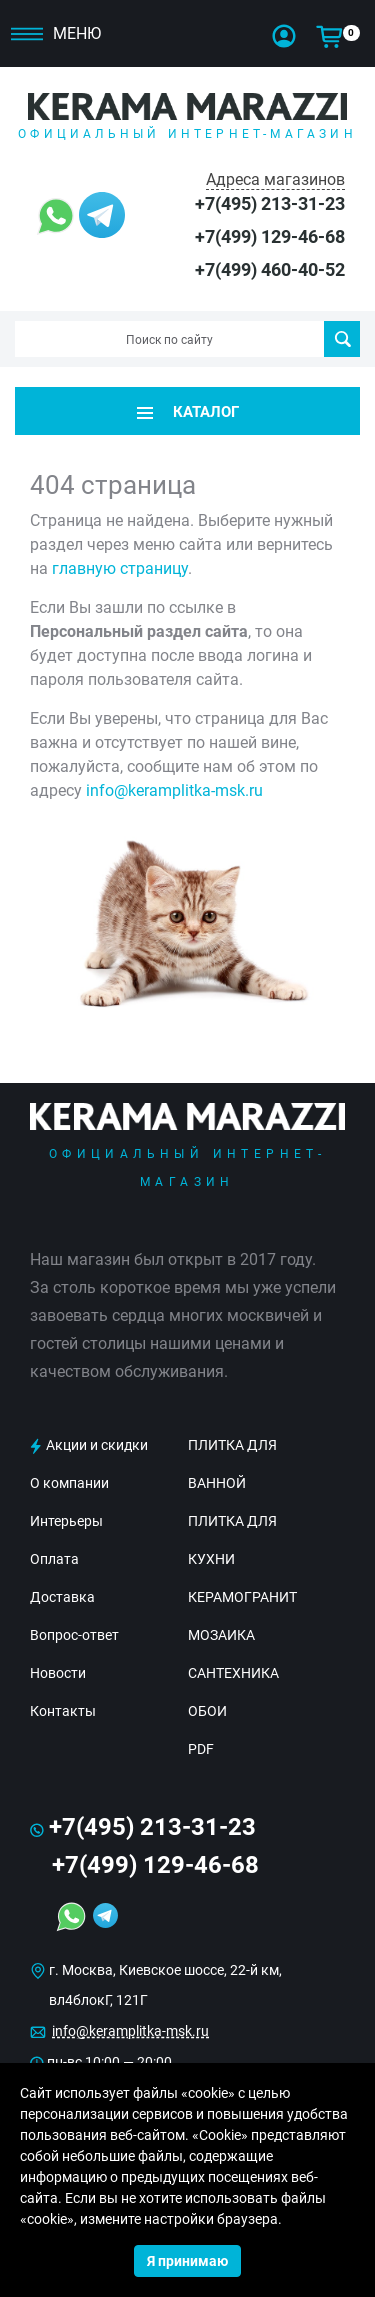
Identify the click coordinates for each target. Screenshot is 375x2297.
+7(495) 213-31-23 (270, 203)
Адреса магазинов (275, 179)
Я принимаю (187, 2261)
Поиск (342, 339)
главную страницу (120, 568)
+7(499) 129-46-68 (270, 236)
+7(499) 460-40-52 (270, 269)
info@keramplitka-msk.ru (174, 790)
